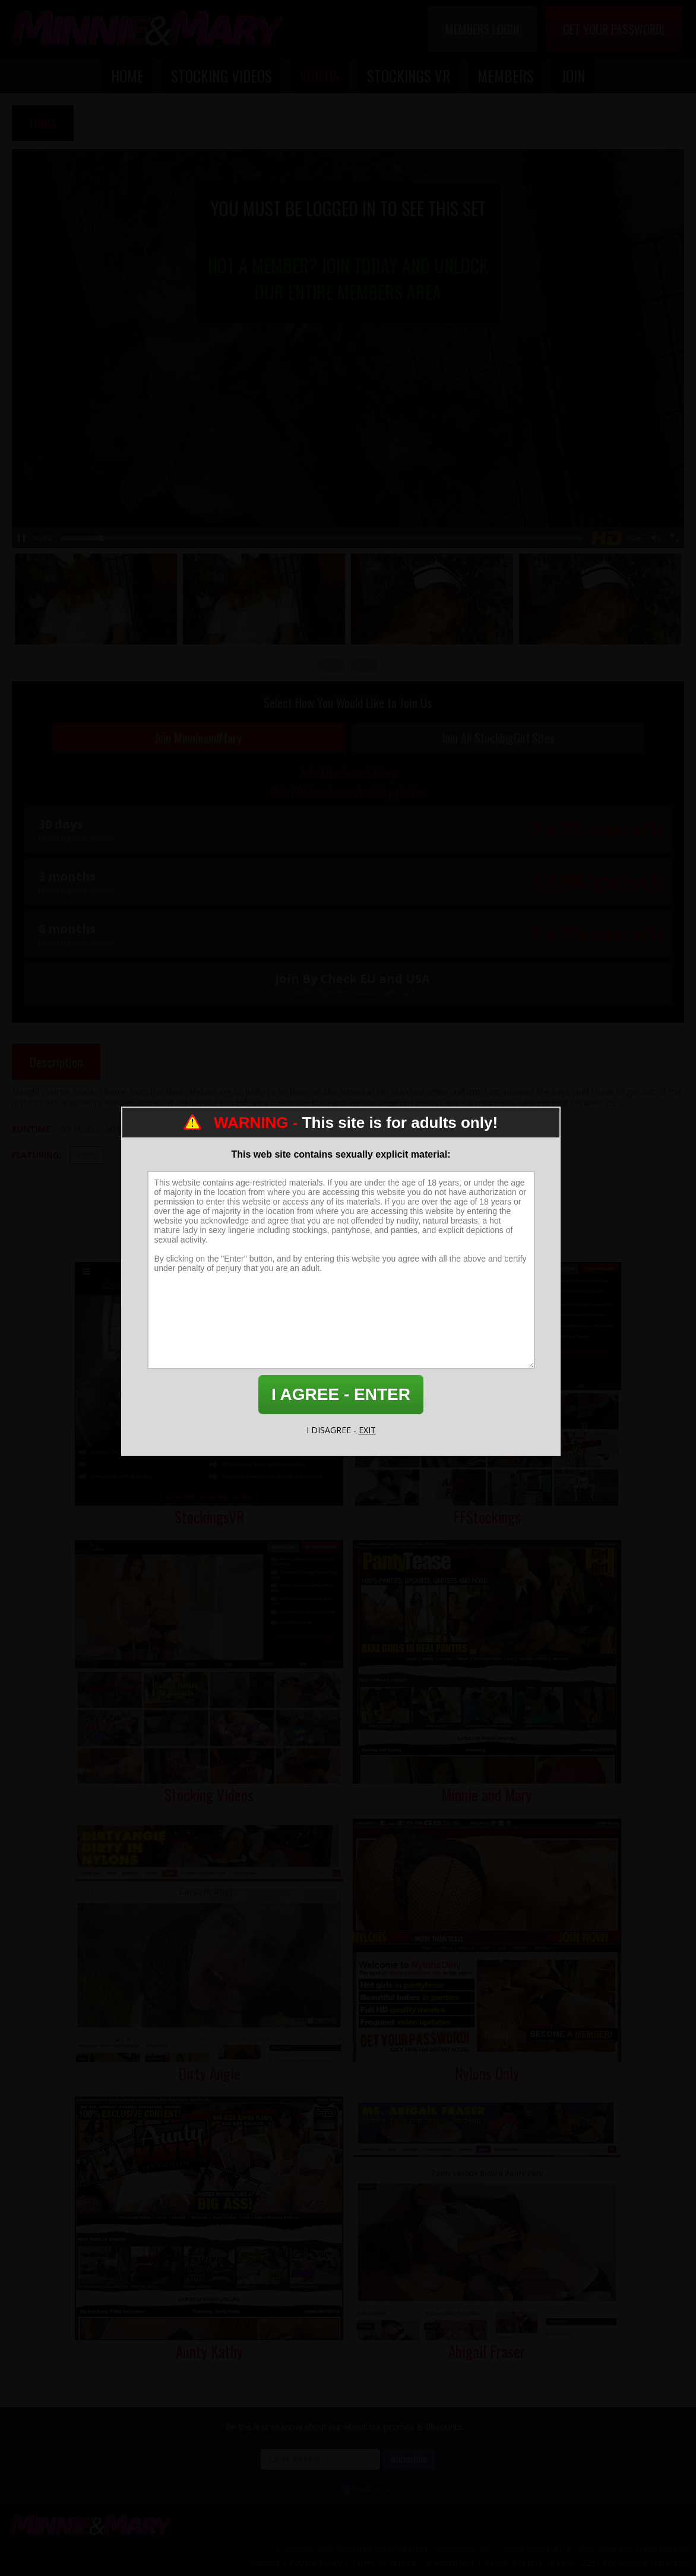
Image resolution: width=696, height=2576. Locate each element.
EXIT (367, 1430)
